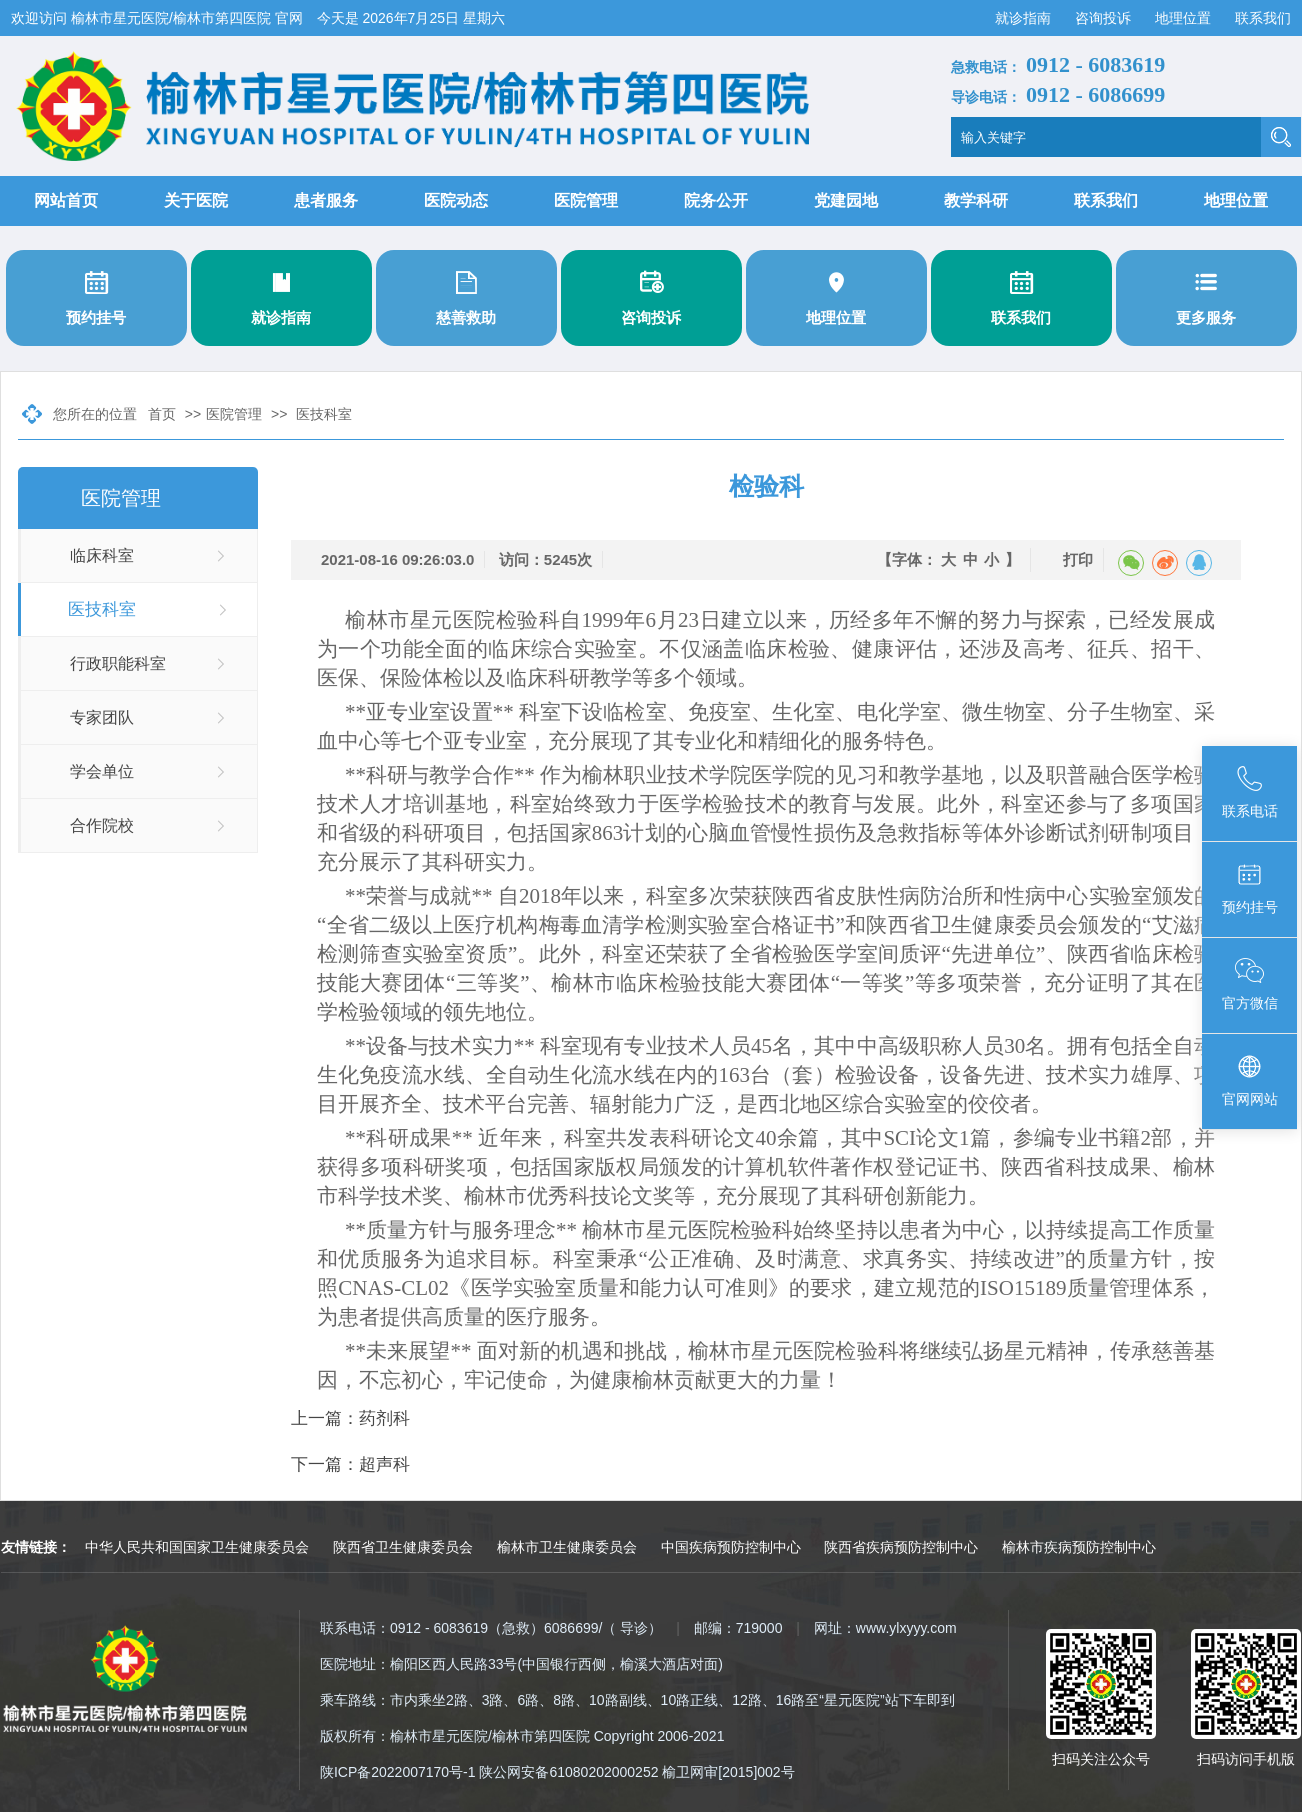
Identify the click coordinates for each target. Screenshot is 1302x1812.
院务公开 (716, 200)
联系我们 (1263, 18)
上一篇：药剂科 (350, 1418)
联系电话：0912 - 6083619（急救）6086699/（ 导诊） (491, 1628)
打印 (1078, 559)
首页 (162, 414)
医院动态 (456, 200)
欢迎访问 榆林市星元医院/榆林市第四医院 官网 (159, 18)
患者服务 (326, 200)
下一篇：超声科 (350, 1464)
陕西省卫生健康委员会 (403, 1547)
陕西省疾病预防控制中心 (901, 1547)
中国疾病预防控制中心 (731, 1547)
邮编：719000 (738, 1628)
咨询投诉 (1105, 18)
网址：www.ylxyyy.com (885, 1628)
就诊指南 (1025, 18)
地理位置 (1185, 18)
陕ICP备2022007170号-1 (398, 1772)
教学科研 (976, 200)
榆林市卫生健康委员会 (567, 1547)
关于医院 (196, 200)
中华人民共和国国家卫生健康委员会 (197, 1547)
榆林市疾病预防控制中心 (1079, 1547)
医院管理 (586, 200)
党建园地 (846, 200)
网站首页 (66, 200)
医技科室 (324, 414)
